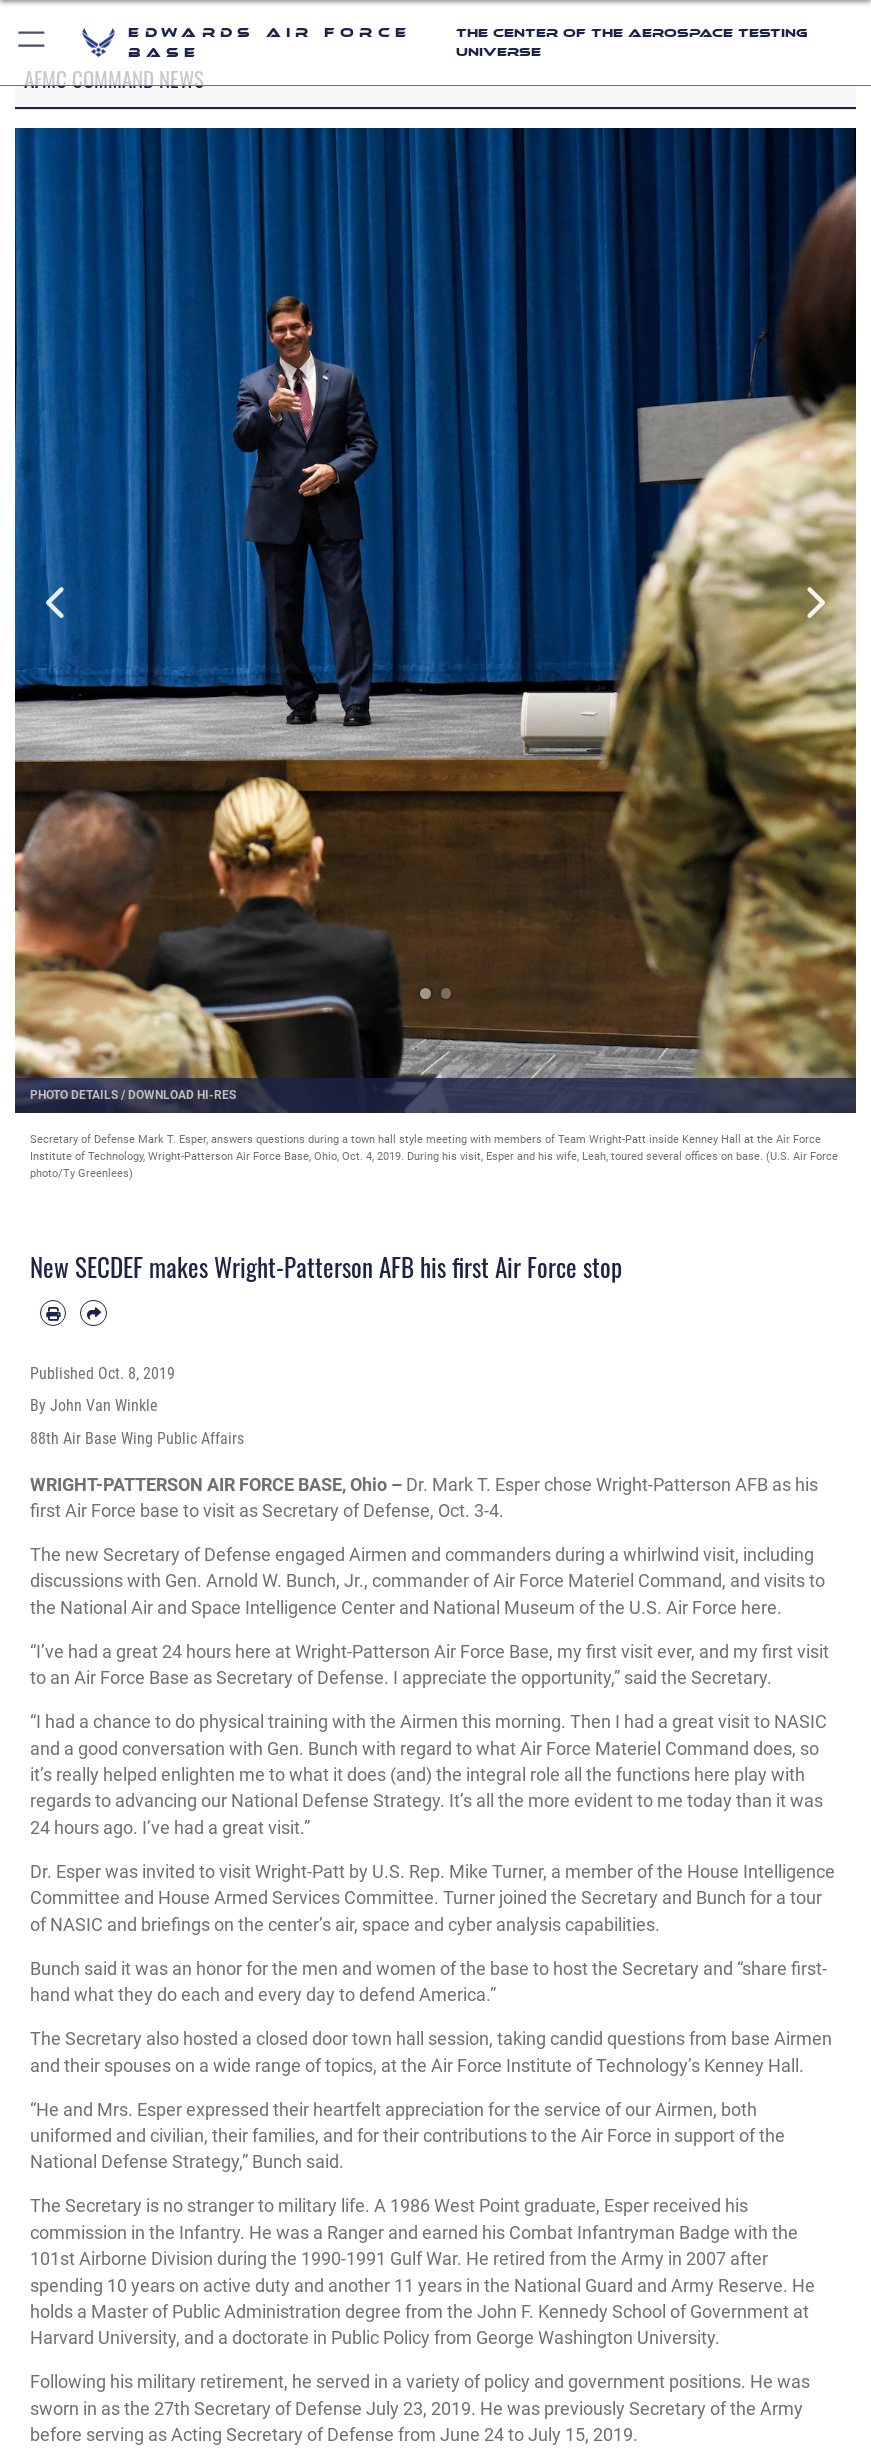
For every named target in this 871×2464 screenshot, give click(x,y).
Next (814, 603)
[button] (32, 42)
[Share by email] (93, 1313)
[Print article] (53, 1313)
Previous (57, 603)
